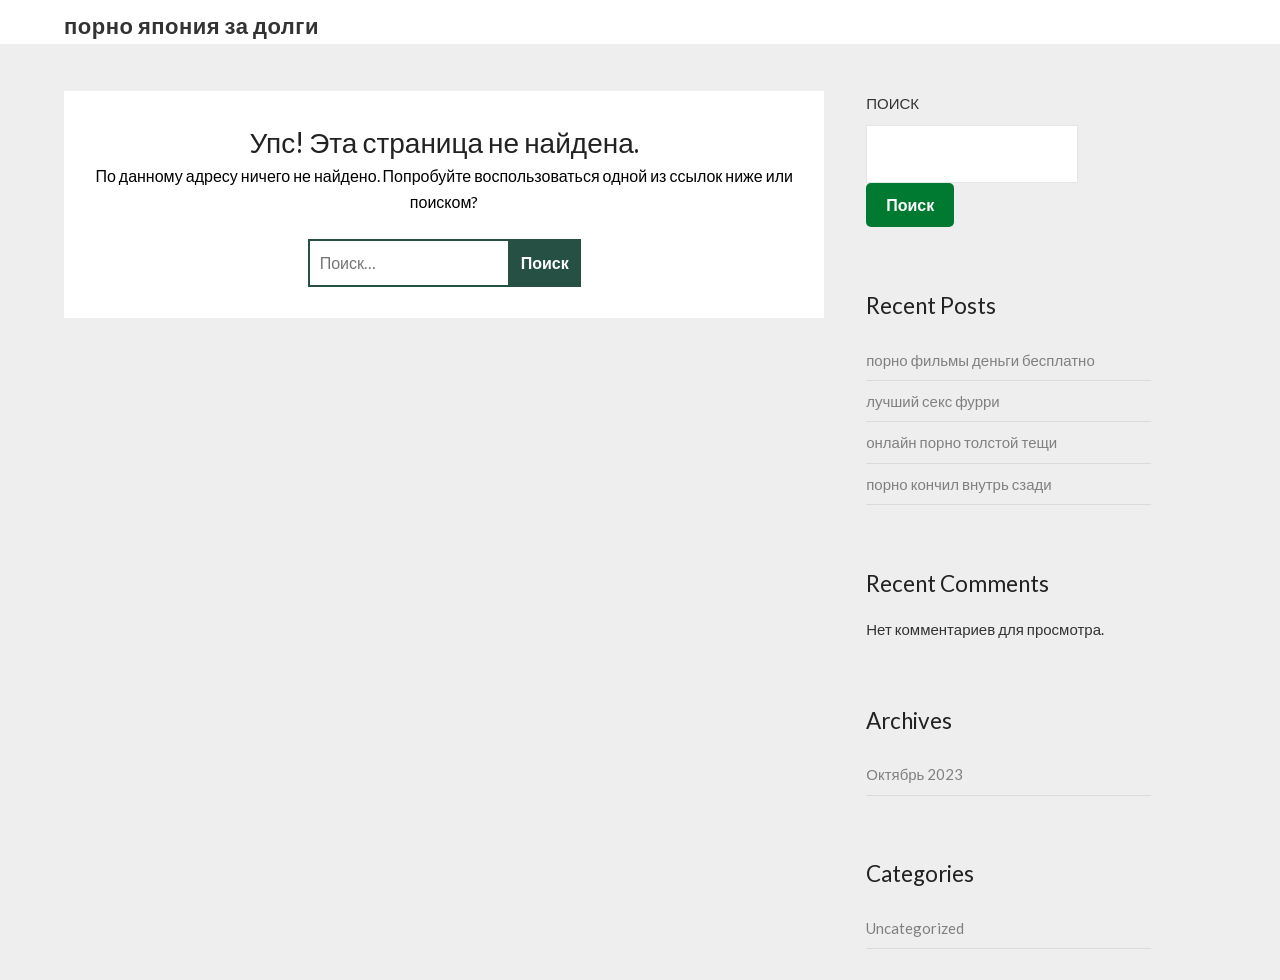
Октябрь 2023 (914, 774)
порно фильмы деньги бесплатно (980, 360)
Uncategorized (915, 928)
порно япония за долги (191, 25)
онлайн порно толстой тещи (961, 442)
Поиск (892, 103)
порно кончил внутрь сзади (958, 484)
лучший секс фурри (933, 401)
